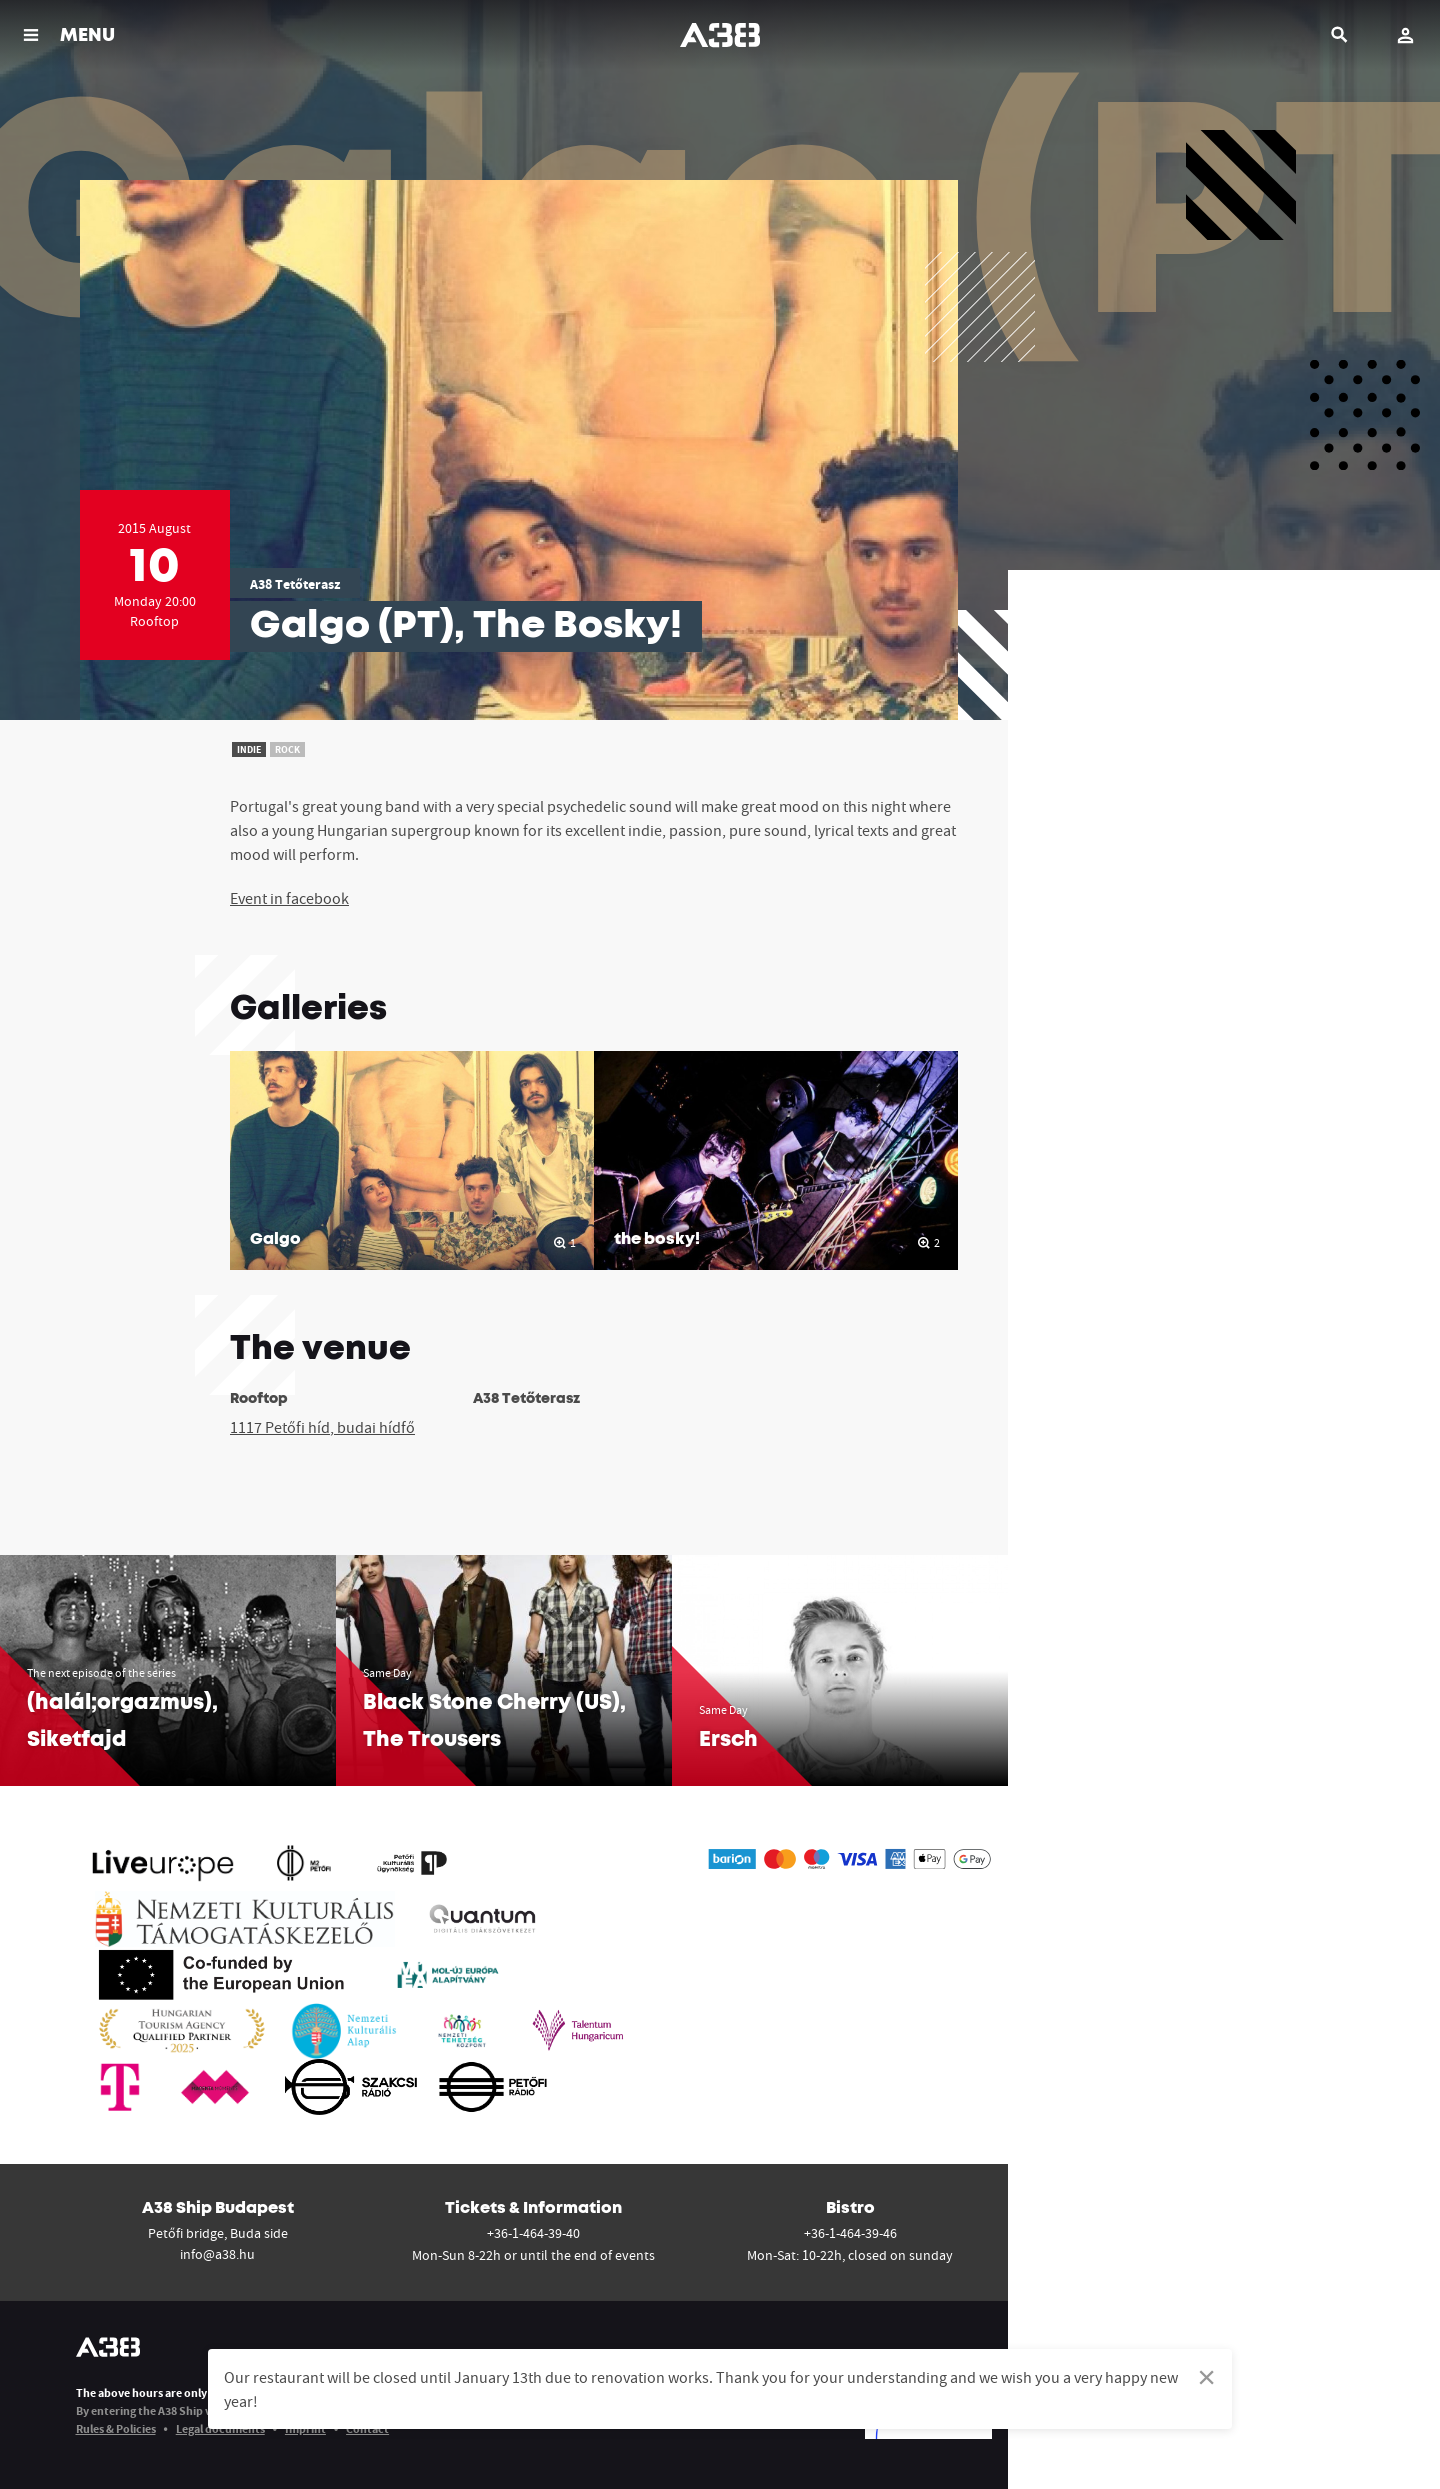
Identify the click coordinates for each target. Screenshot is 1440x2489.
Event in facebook (289, 898)
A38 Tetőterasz (295, 584)
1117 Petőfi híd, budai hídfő (322, 1427)
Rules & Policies (116, 2428)
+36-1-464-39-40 (533, 2233)
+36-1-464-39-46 (850, 2233)
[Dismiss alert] (1206, 2377)
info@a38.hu (217, 2254)
